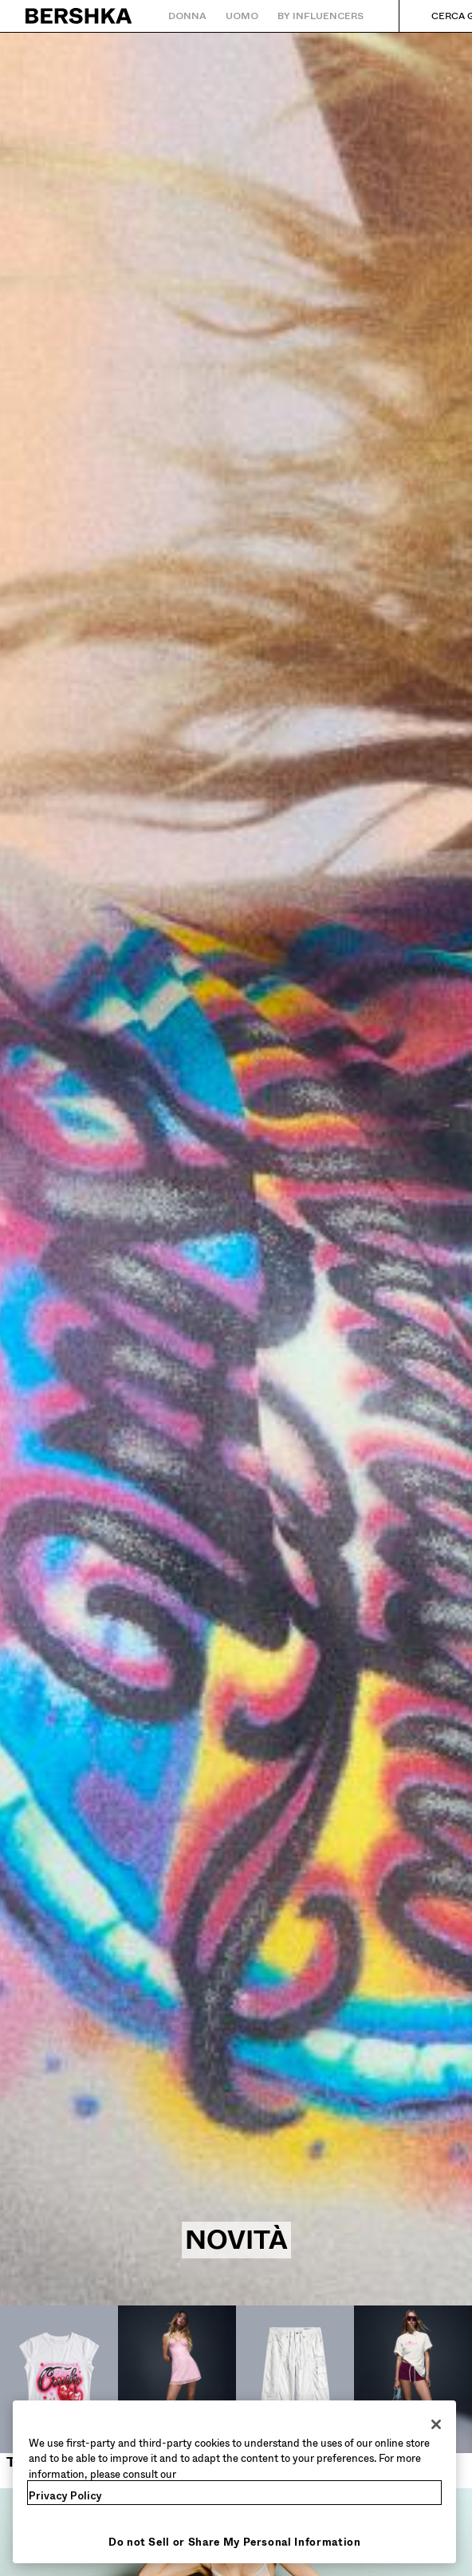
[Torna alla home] (79, 16)
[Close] (436, 2424)
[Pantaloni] (295, 2388)
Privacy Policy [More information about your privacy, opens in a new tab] (65, 2495)
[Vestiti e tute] (177, 2396)
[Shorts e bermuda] (413, 2396)
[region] (234, 2482)
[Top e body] (59, 2388)
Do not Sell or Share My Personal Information (234, 2542)
